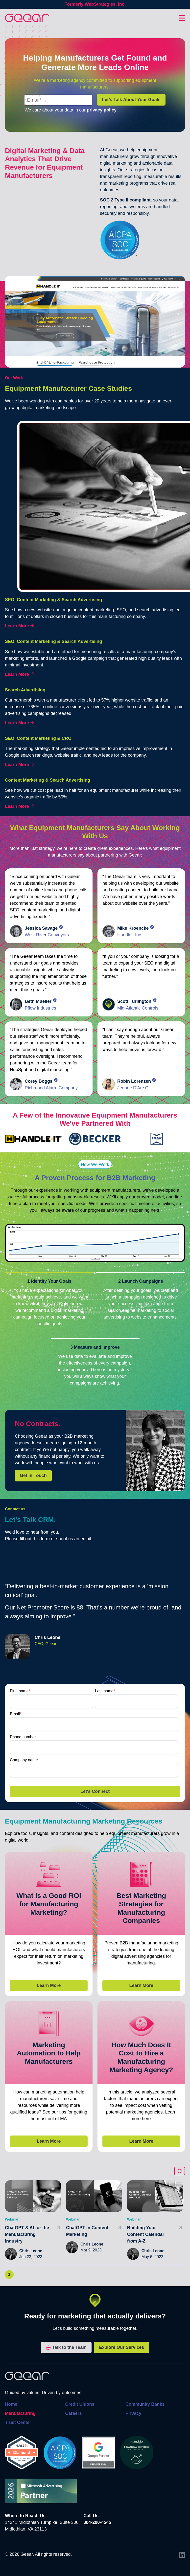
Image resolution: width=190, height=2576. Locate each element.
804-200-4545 (97, 2522)
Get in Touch (33, 1475)
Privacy (133, 2413)
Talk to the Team (66, 2347)
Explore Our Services (121, 2347)
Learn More (17, 625)
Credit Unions (80, 2404)
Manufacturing (20, 2413)
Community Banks (145, 2404)
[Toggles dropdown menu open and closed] (182, 18)
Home (11, 2404)
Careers (73, 2413)
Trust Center (18, 2422)
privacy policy (102, 110)
